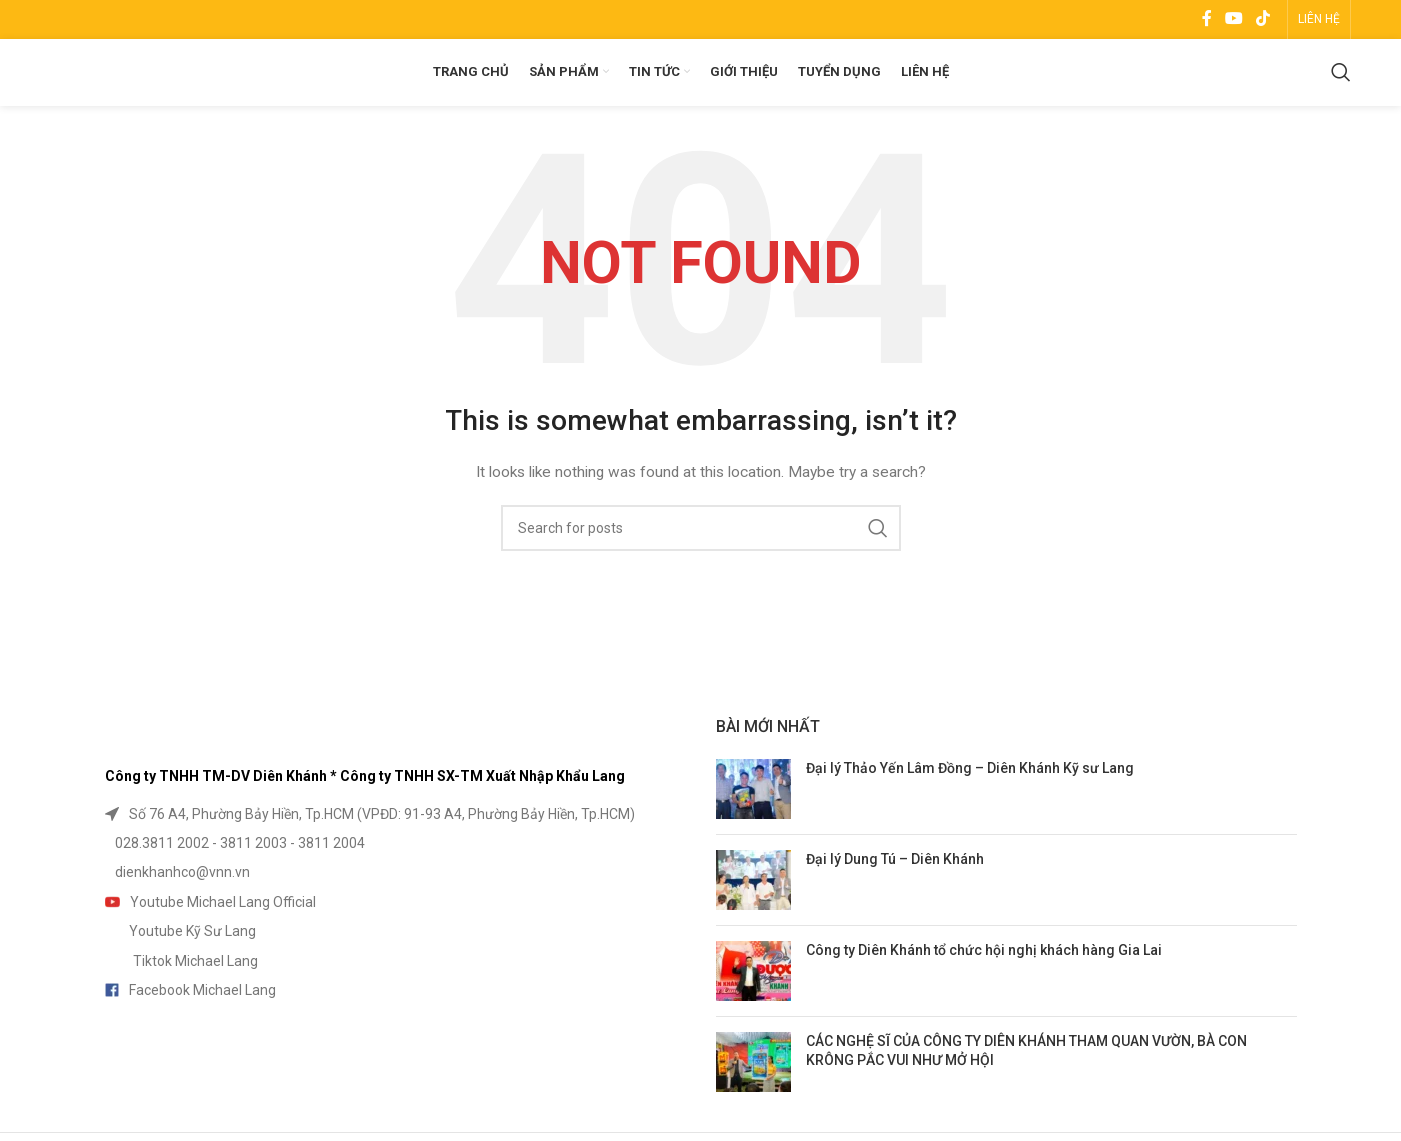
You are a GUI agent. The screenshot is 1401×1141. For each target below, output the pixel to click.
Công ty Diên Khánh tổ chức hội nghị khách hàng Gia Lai (984, 981)
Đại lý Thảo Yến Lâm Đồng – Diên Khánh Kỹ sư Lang (970, 799)
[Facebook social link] (1206, 20)
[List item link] (395, 845)
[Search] (1341, 90)
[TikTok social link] (1263, 20)
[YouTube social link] (1233, 20)
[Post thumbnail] (753, 820)
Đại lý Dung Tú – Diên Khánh (895, 890)
